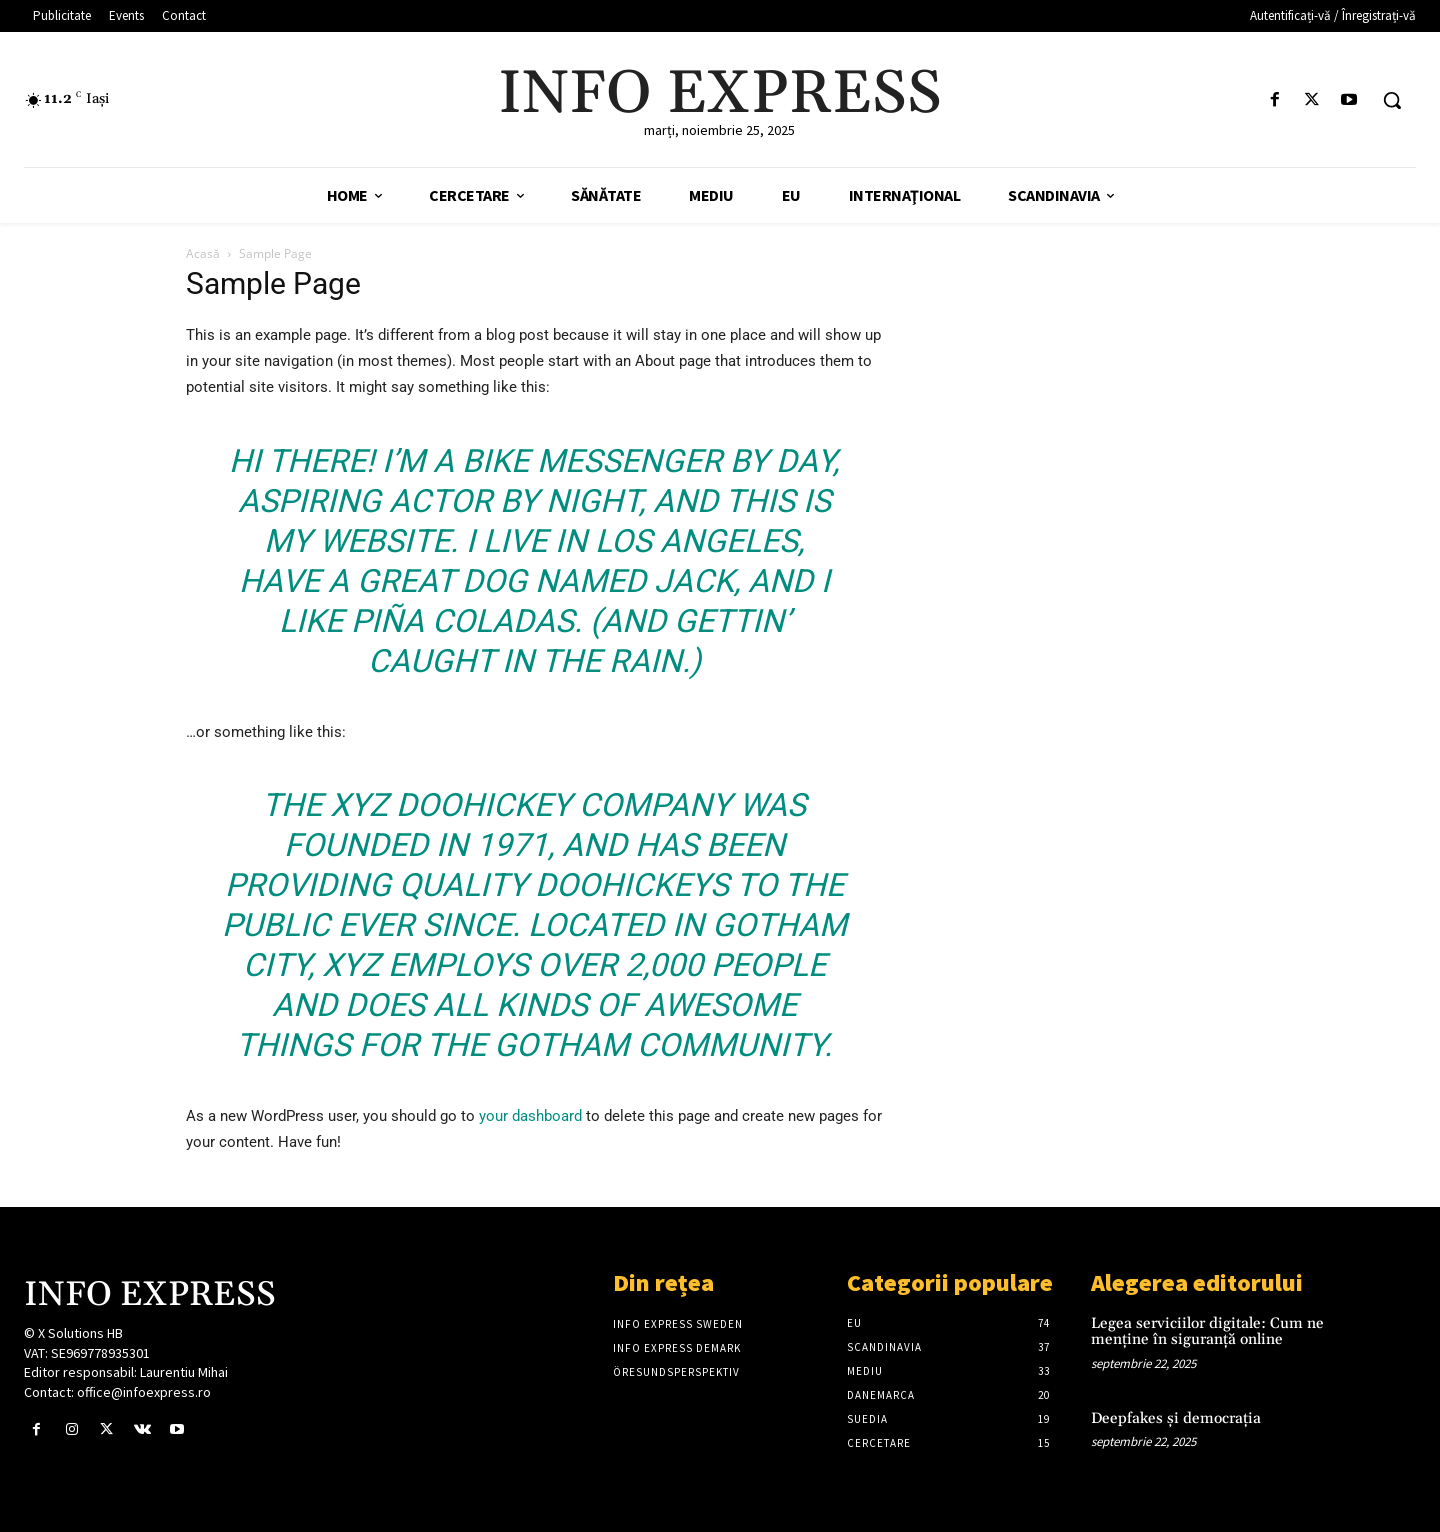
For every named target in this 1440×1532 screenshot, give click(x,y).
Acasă (203, 253)
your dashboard (530, 1116)
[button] (1392, 100)
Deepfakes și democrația (1176, 1418)
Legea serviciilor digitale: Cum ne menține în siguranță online (1207, 1332)
